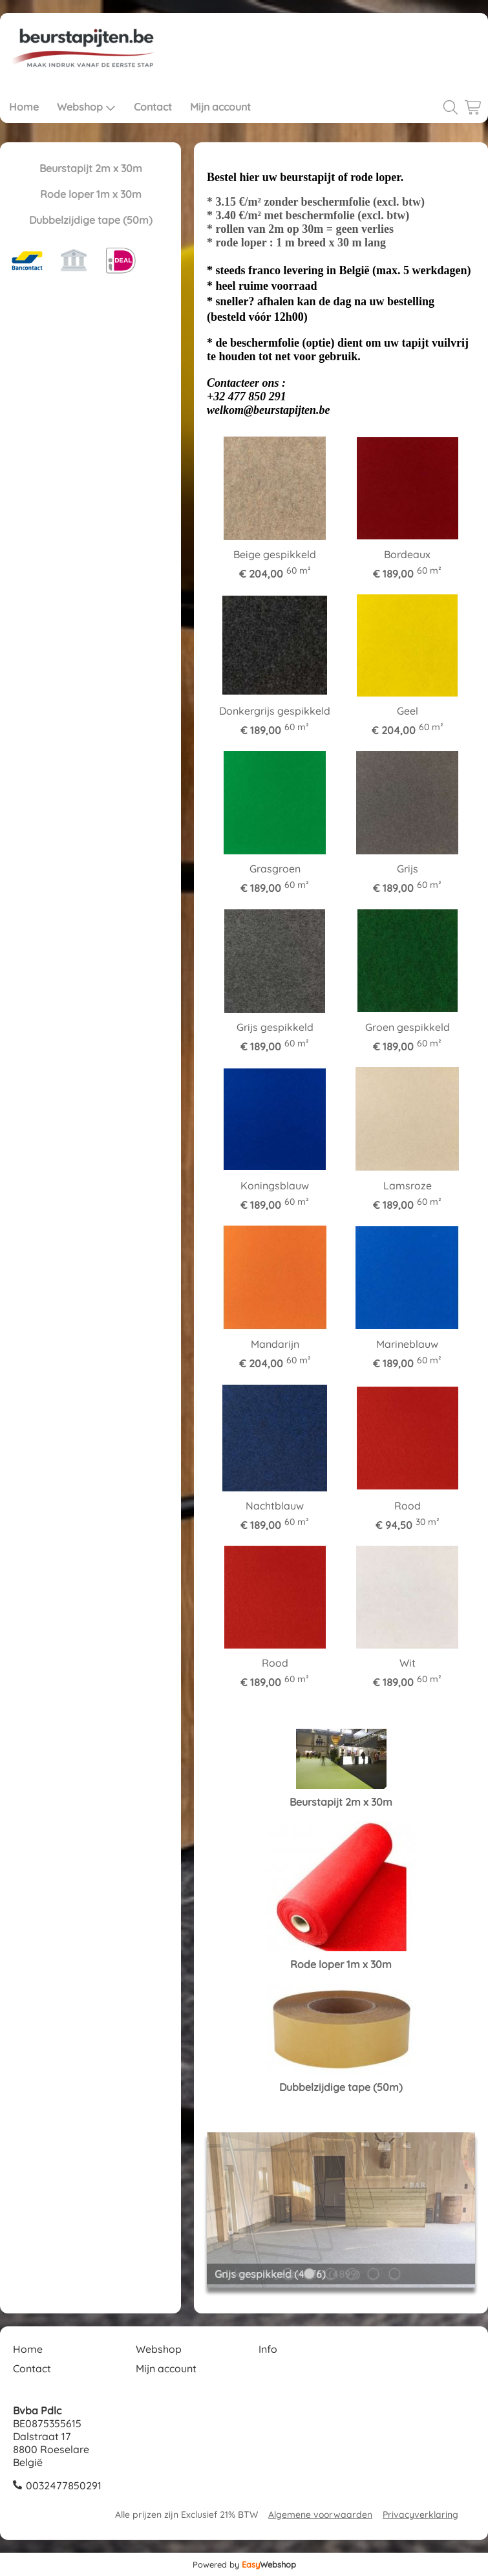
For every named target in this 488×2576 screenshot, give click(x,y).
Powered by (244, 2564)
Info (268, 2349)
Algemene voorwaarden (320, 2514)
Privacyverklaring (420, 2514)
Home (24, 106)
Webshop (86, 106)
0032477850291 (63, 2485)
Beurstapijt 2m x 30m (90, 168)
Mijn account (220, 106)
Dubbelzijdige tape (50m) (91, 219)
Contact (153, 106)
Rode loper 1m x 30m (91, 194)
